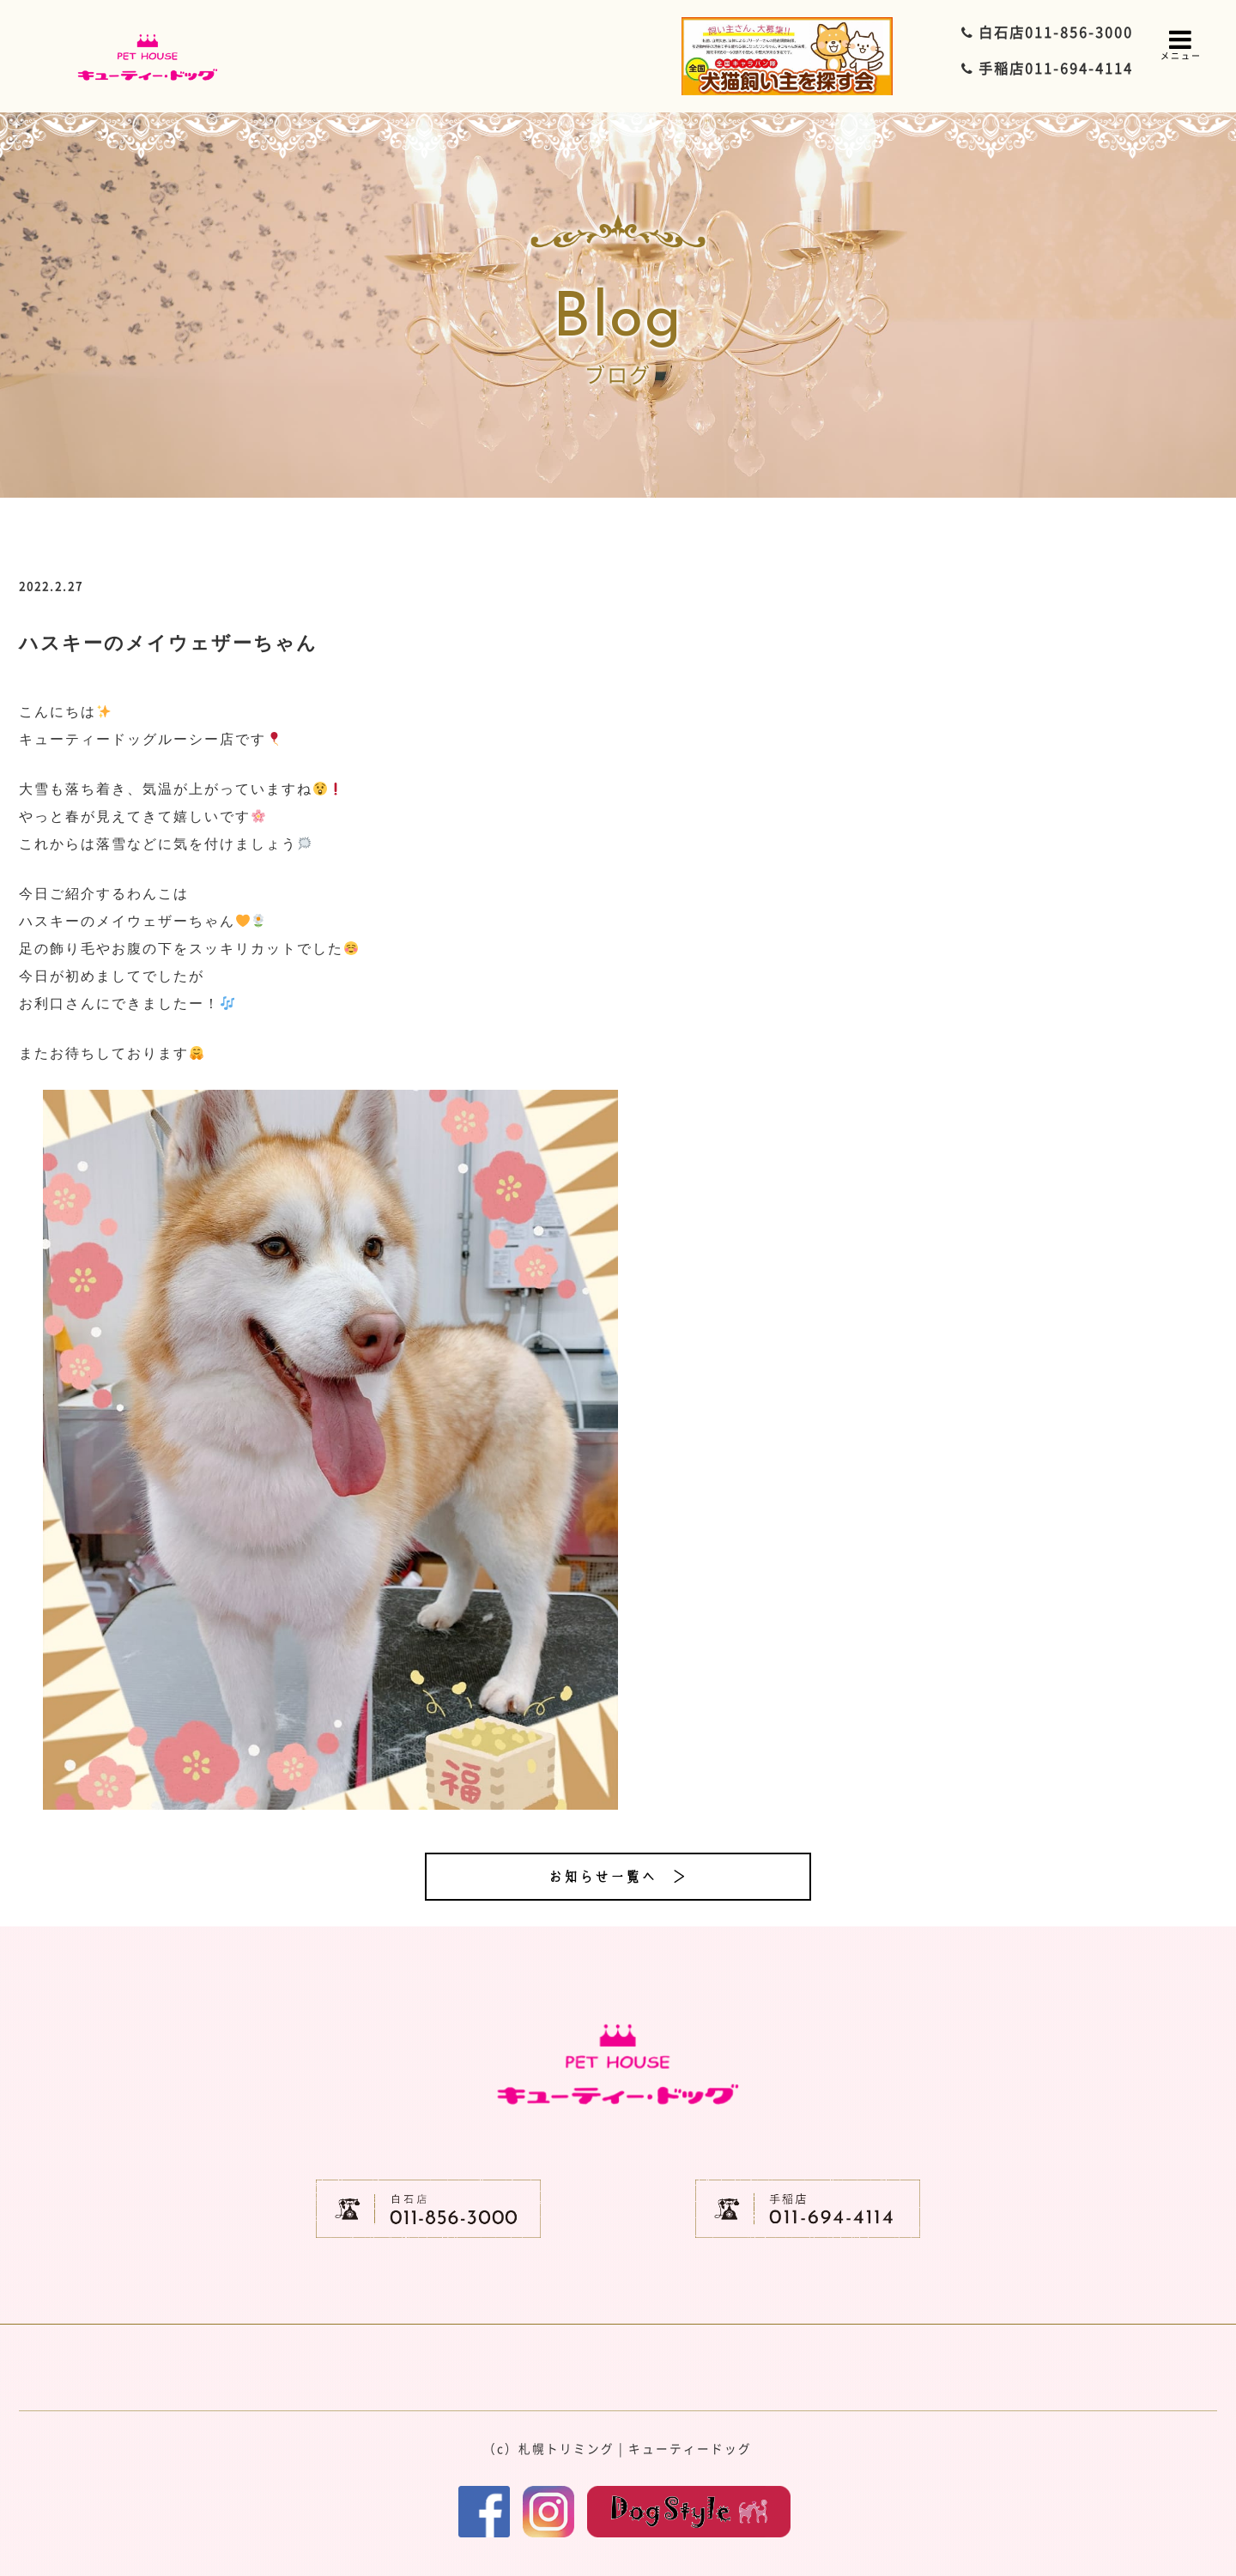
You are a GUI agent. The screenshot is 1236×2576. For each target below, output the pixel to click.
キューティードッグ (690, 2448)
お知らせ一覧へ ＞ (618, 1877)
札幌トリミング (566, 2448)
